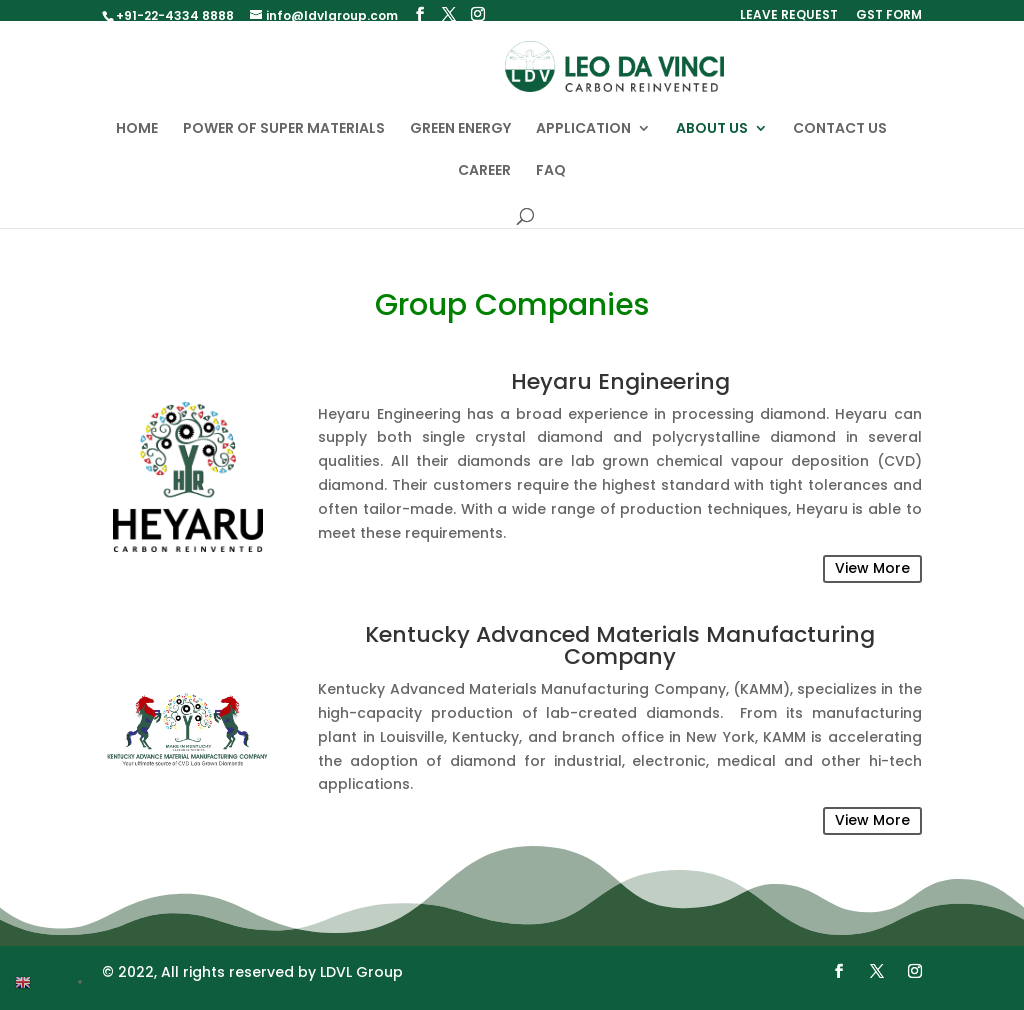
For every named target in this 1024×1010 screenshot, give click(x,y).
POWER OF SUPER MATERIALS (284, 139)
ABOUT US (712, 139)
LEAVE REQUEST (789, 16)
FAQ (551, 181)
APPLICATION (583, 139)
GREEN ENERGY (460, 139)
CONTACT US (840, 139)
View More (872, 578)
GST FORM (889, 16)
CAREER (484, 181)
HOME (137, 139)
